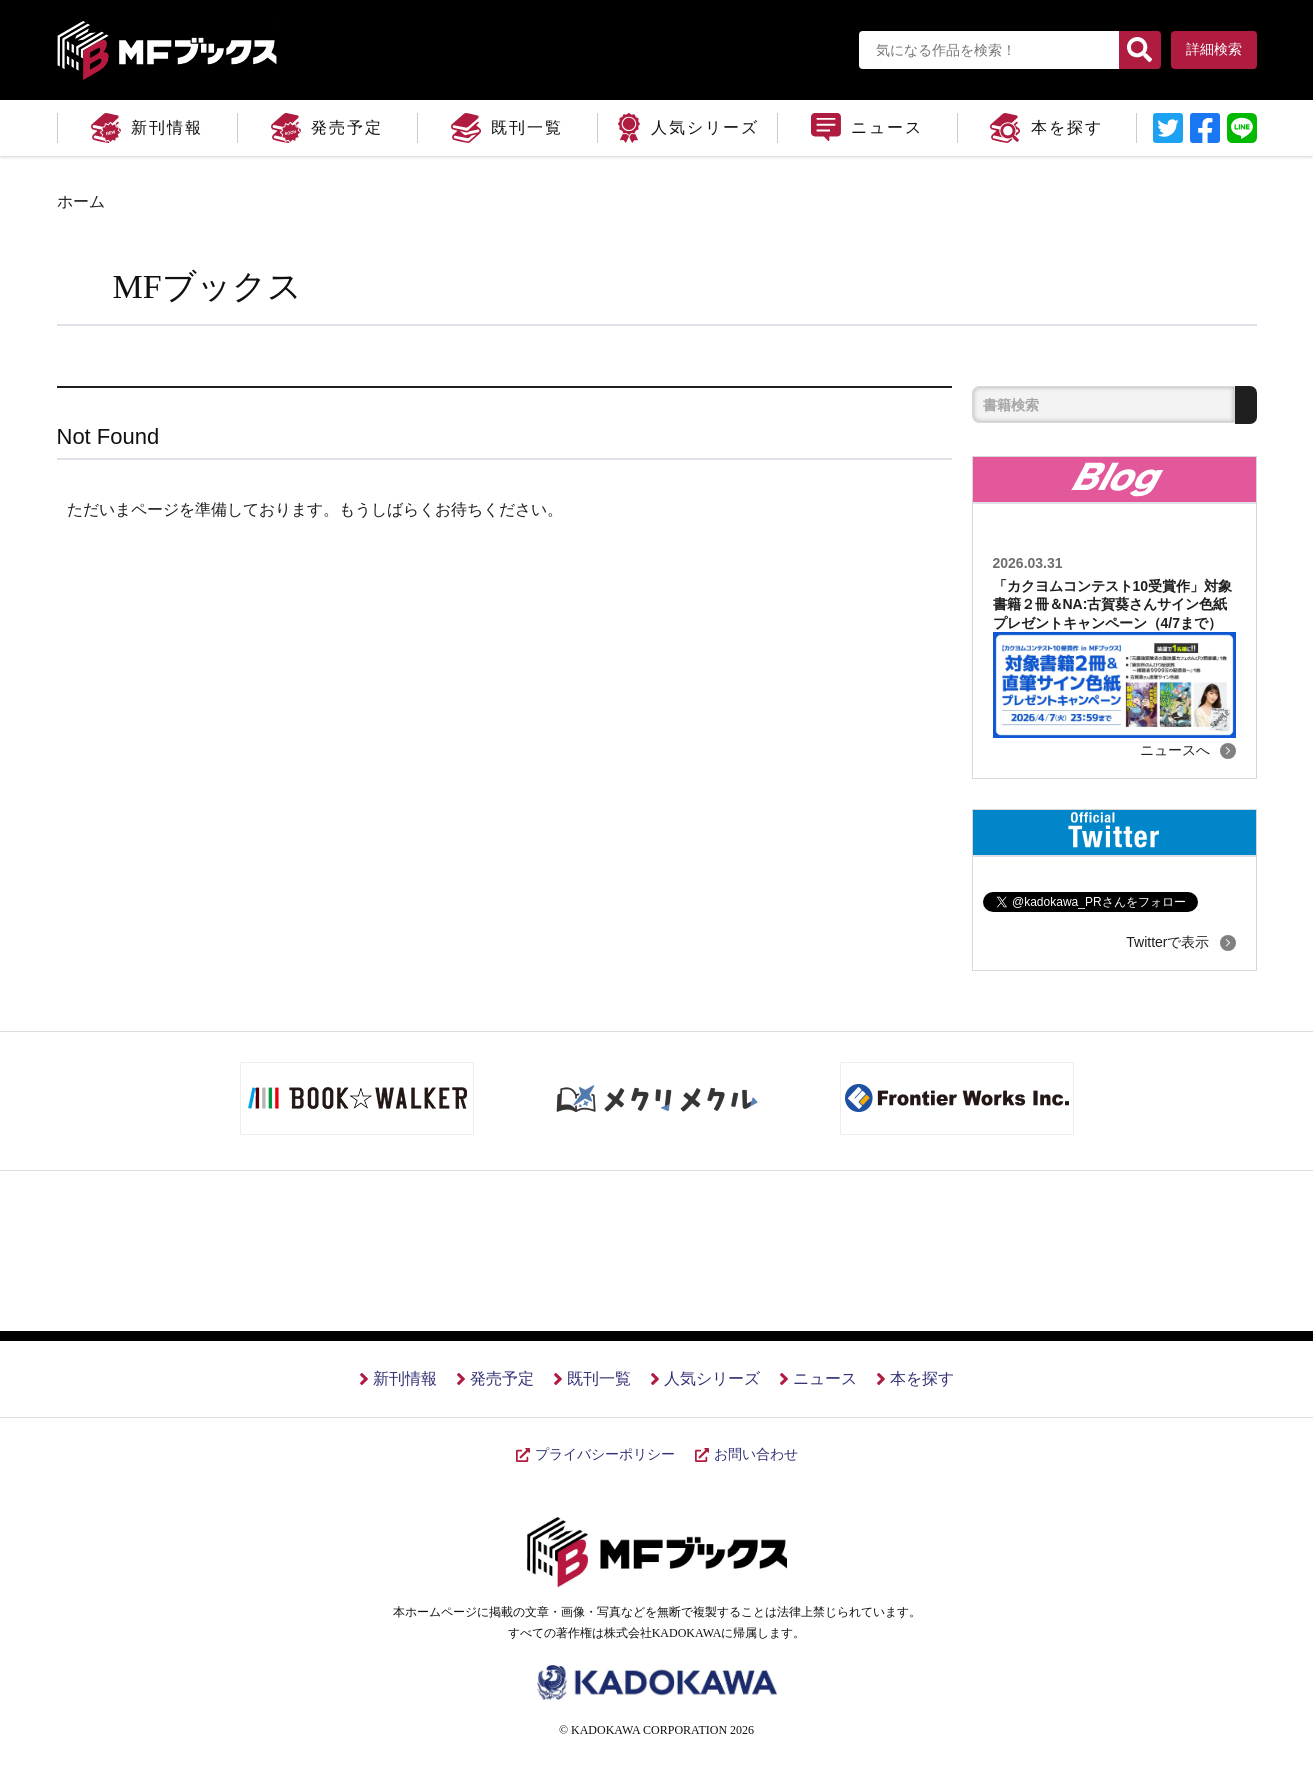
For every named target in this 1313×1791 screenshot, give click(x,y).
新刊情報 (405, 1378)
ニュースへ (1175, 750)
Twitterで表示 (1167, 942)
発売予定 (502, 1378)
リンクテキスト (1168, 128)
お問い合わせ (756, 1454)
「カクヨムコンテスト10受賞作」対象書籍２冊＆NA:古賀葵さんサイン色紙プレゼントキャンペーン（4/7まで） (1113, 604)
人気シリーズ (712, 1378)
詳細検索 (1214, 49)
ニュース (825, 1378)
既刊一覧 (599, 1378)
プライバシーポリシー (605, 1454)
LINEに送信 (1242, 128)
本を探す (922, 1378)
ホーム (81, 201)
